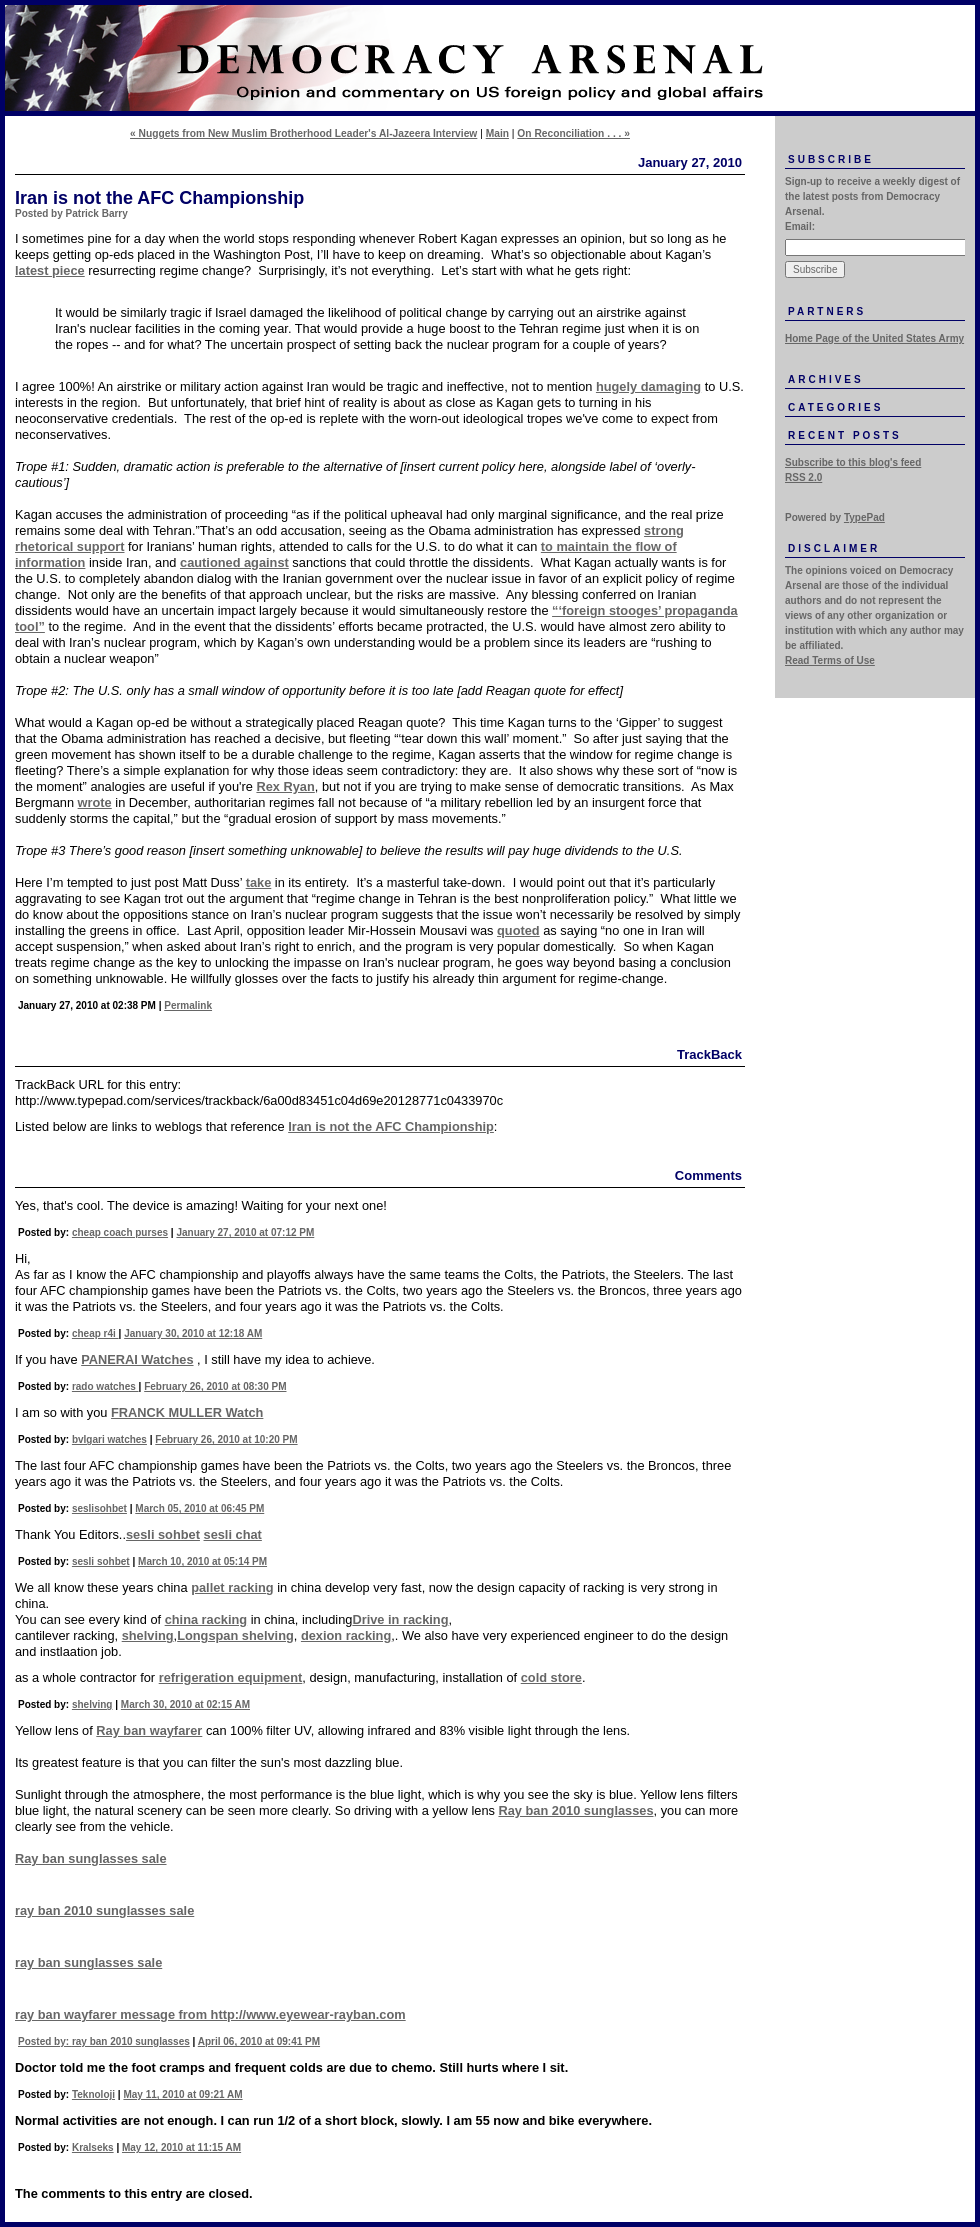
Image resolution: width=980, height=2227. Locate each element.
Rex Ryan (285, 786)
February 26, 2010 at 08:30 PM (215, 1386)
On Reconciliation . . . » (573, 133)
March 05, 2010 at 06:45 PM (199, 1508)
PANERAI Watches (137, 1359)
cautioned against (234, 562)
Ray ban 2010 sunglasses (575, 1810)
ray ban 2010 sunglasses (131, 2041)
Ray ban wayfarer (149, 1730)
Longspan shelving (235, 1635)
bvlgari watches (109, 1439)
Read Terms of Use (830, 660)
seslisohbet (99, 1508)
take (259, 882)
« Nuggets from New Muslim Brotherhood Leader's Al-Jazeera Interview (303, 133)
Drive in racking (400, 1619)
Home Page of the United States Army (874, 338)
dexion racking (346, 1635)
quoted (518, 930)
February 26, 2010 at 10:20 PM (226, 1439)
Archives (826, 379)
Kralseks (93, 2147)
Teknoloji (93, 2094)
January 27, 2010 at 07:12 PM (245, 1232)
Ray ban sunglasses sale (91, 1858)
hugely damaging (648, 386)
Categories (835, 407)
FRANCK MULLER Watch (187, 1412)
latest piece (50, 270)
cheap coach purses (120, 1232)
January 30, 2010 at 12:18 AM (193, 1333)
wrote (95, 802)
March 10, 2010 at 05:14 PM (202, 1561)
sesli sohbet (163, 1534)
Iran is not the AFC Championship (391, 1126)
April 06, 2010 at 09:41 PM (259, 2041)
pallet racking (232, 1587)
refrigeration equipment (231, 1677)
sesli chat (233, 1534)
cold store (551, 1677)
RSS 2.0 (803, 477)
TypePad (864, 517)
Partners (827, 311)
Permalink (188, 1005)
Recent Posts (845, 435)
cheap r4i (95, 1333)
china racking (206, 1619)
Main (497, 133)
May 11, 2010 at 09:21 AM (182, 2094)
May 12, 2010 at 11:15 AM (181, 2147)
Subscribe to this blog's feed (853, 462)
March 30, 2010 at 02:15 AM (185, 1704)
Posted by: (45, 2041)
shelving (148, 1635)
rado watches (105, 1386)
